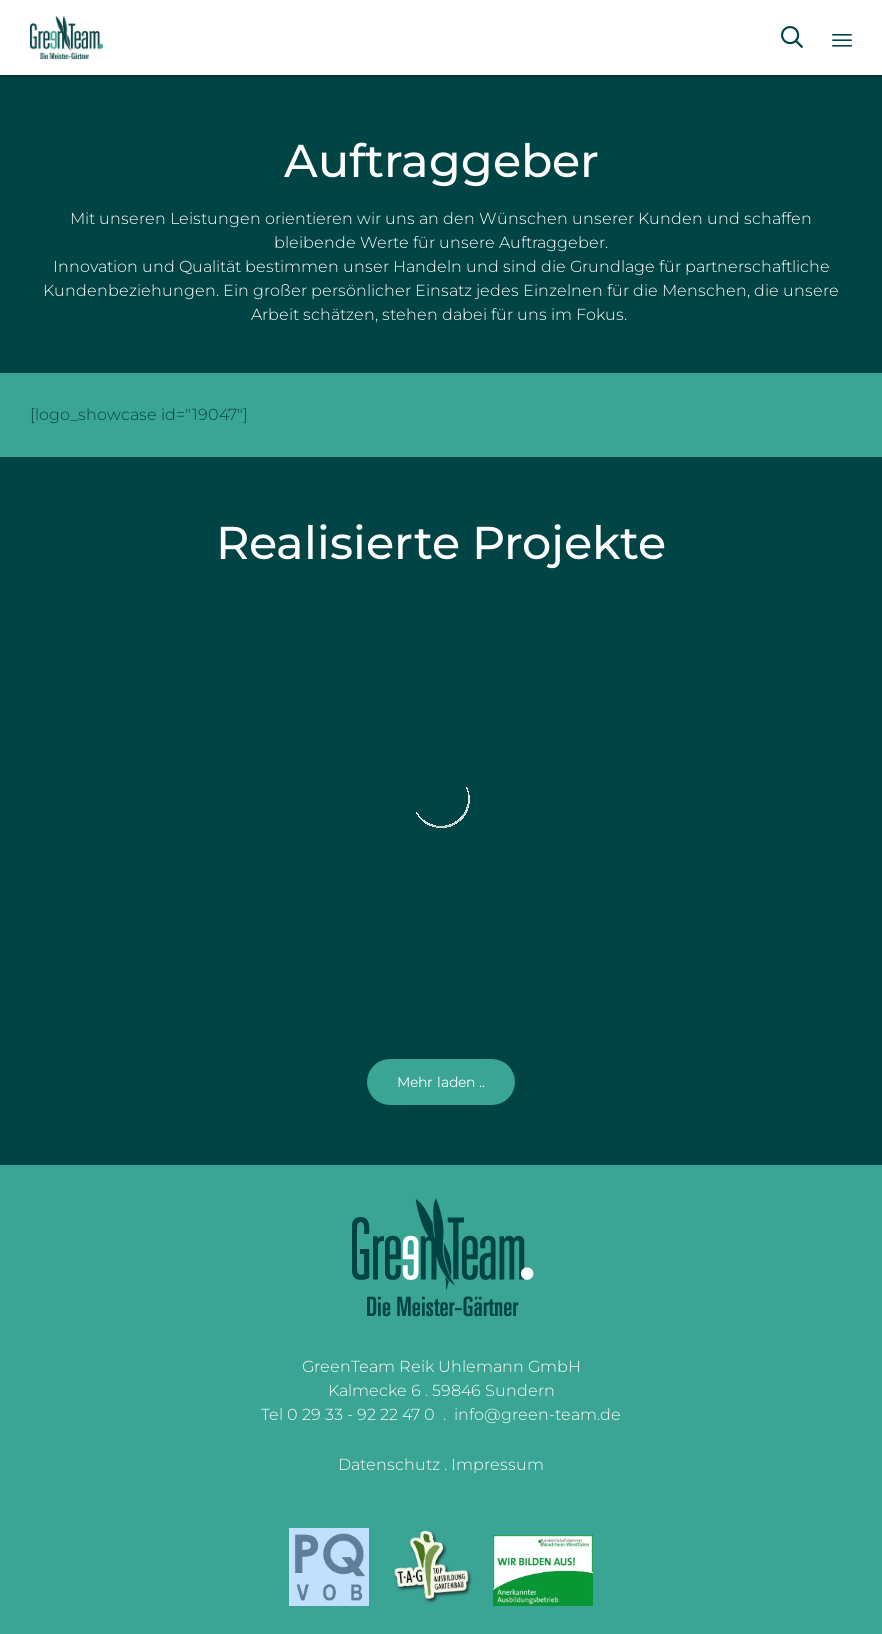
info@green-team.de (537, 1414)
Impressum (497, 1464)
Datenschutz (389, 1464)
